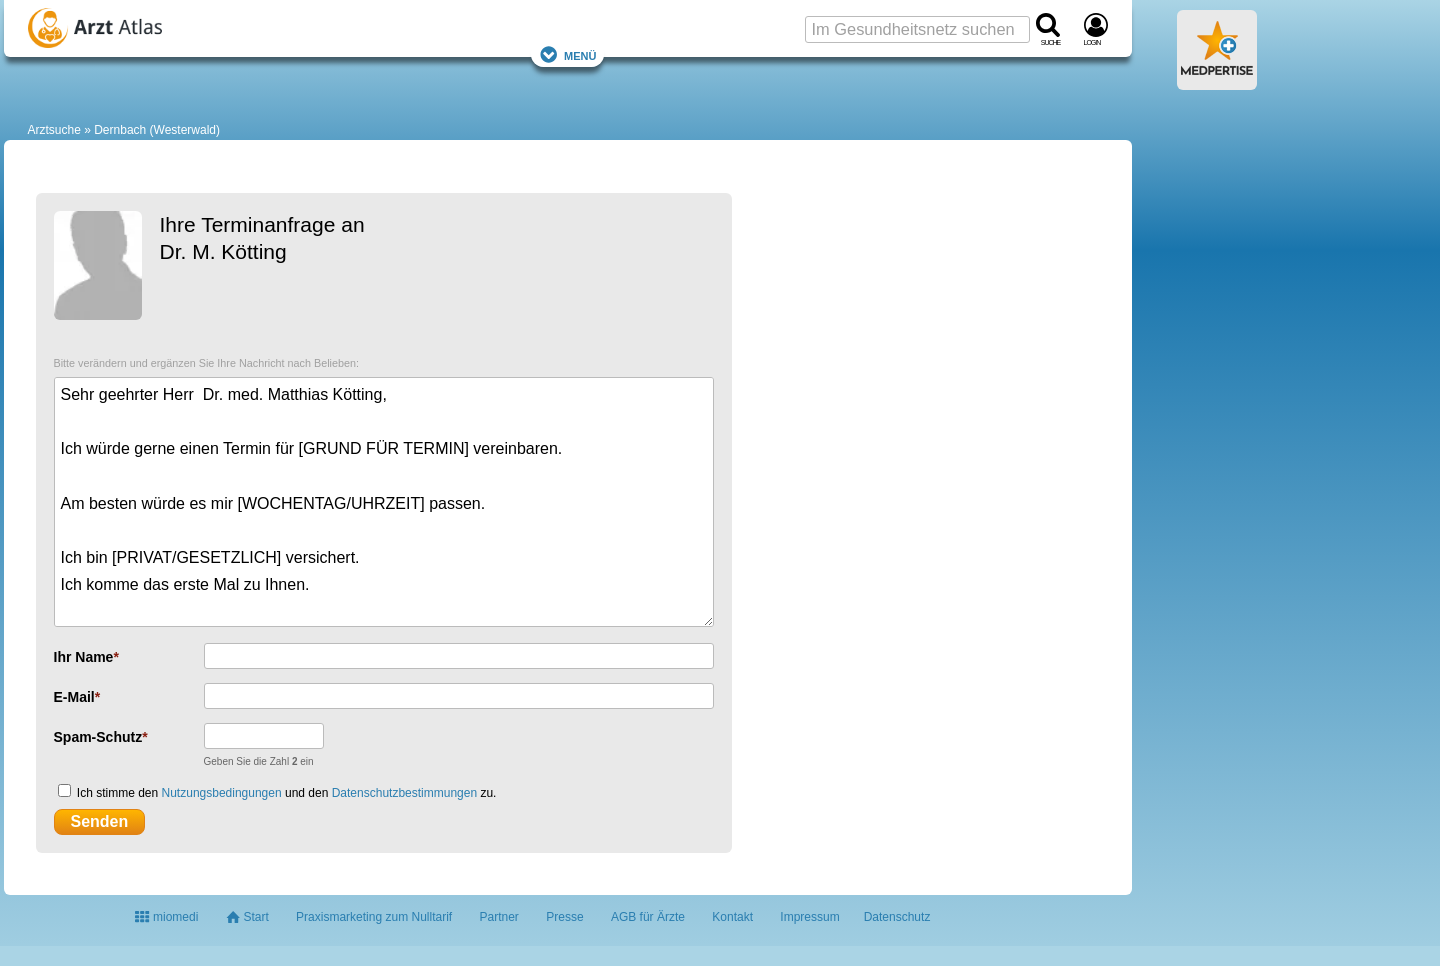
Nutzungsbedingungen (222, 793)
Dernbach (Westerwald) (157, 130)
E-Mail (74, 697)
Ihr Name (84, 657)
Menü (568, 54)
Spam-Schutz (98, 737)
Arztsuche (54, 130)
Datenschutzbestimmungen (404, 793)
